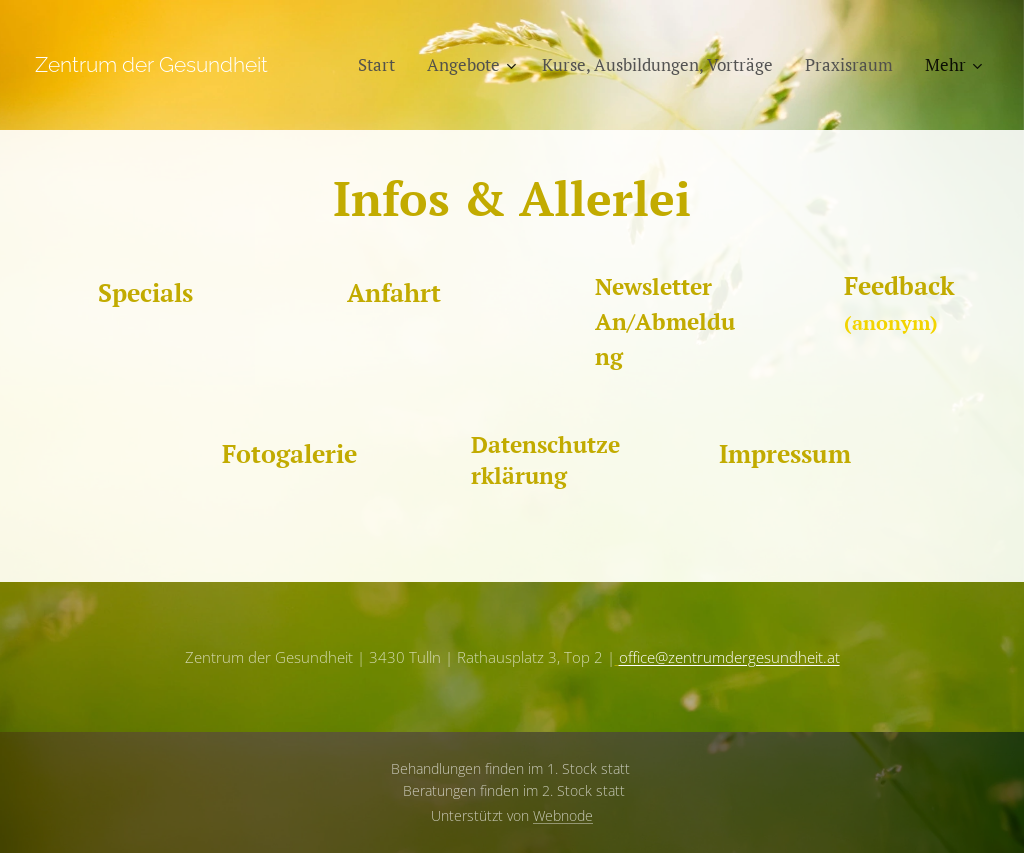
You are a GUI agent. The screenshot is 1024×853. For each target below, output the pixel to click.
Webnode (563, 815)
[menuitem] (382, 65)
